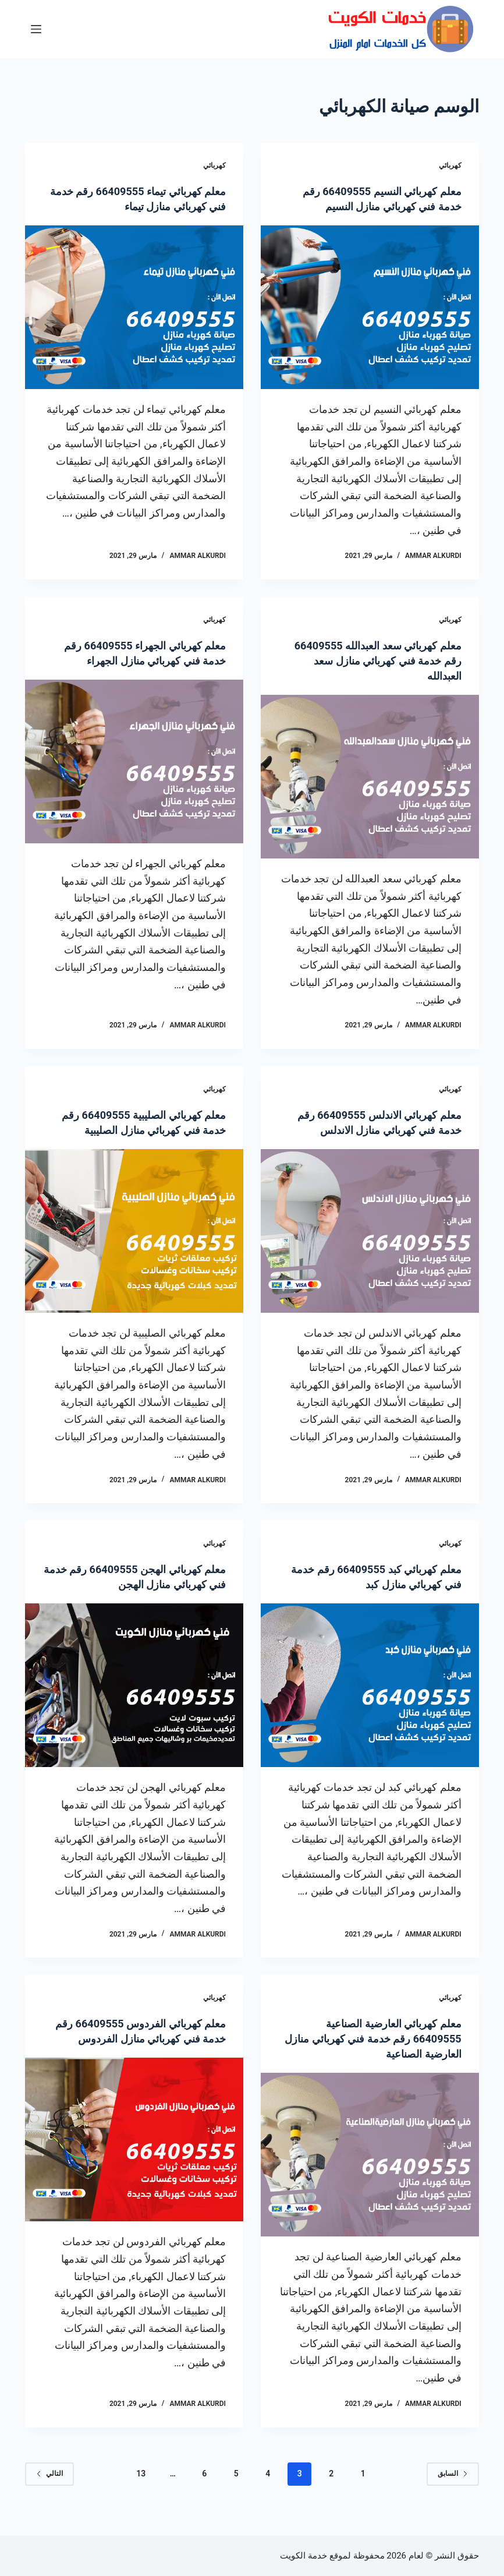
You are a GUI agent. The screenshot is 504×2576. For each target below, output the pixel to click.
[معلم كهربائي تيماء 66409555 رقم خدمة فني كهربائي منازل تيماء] (134, 307)
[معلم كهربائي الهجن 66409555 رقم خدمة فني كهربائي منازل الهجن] (134, 1700)
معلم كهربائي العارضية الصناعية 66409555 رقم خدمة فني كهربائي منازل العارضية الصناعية (378, 2053)
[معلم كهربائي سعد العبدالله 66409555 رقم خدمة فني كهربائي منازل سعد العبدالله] (370, 776)
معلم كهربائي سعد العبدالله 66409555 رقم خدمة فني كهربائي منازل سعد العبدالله (378, 660)
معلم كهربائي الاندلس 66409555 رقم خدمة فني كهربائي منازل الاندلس (380, 1130)
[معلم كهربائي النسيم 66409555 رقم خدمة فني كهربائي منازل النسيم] (370, 307)
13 (140, 2488)
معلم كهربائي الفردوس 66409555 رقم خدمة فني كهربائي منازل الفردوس (142, 2053)
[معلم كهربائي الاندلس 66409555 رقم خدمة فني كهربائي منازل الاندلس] (370, 1246)
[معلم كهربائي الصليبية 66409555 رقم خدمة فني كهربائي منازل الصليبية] (134, 1231)
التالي (49, 2489)
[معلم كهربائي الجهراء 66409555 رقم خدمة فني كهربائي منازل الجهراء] (134, 761)
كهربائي (450, 165)
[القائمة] (36, 29)
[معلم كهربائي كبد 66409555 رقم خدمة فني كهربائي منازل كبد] (370, 1700)
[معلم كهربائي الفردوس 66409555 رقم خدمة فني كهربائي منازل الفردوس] (134, 2170)
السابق (453, 2489)
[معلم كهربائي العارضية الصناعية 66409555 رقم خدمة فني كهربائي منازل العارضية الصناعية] (370, 2170)
